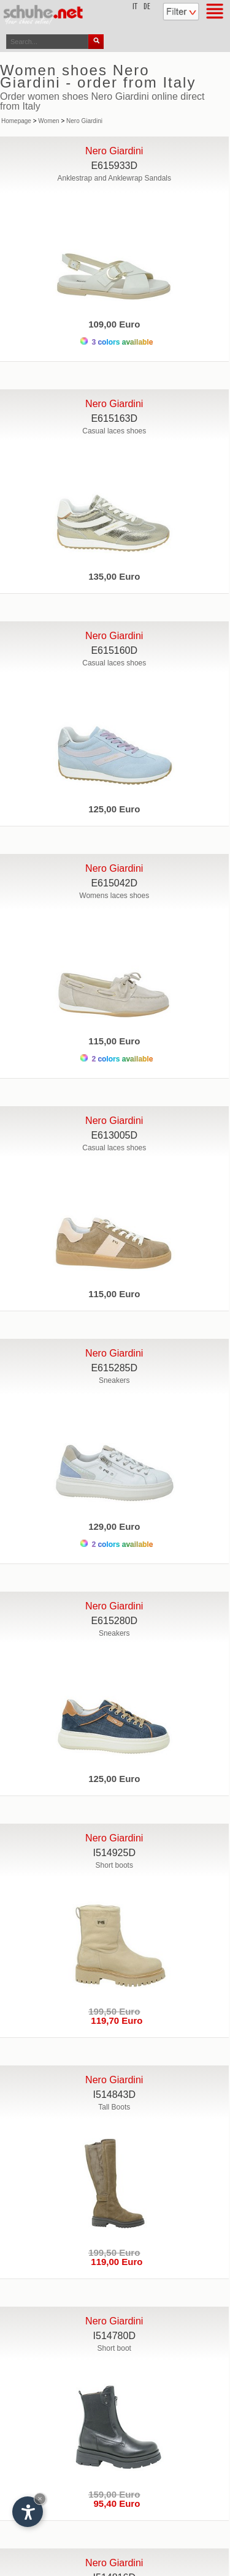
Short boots (114, 1865)
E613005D (114, 1135)
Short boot (114, 2348)
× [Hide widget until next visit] (39, 2498)
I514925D (114, 1853)
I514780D (114, 2336)
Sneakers (114, 1380)
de (147, 7)
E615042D (114, 883)
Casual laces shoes (114, 431)
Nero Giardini (84, 121)
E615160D (114, 650)
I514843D (114, 2094)
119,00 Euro (114, 2261)
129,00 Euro (114, 1526)
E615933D (114, 165)
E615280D (114, 1621)
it (134, 7)
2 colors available (116, 1058)
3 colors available (116, 341)
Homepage (16, 121)
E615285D (114, 1368)
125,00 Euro (114, 809)
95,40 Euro (114, 2503)
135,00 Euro (114, 576)
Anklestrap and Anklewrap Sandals (114, 178)
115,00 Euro (114, 1041)
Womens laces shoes (114, 895)
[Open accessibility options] (27, 2511)
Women (48, 121)
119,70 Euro (114, 2020)
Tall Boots (114, 2107)
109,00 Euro (114, 324)
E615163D (114, 418)
